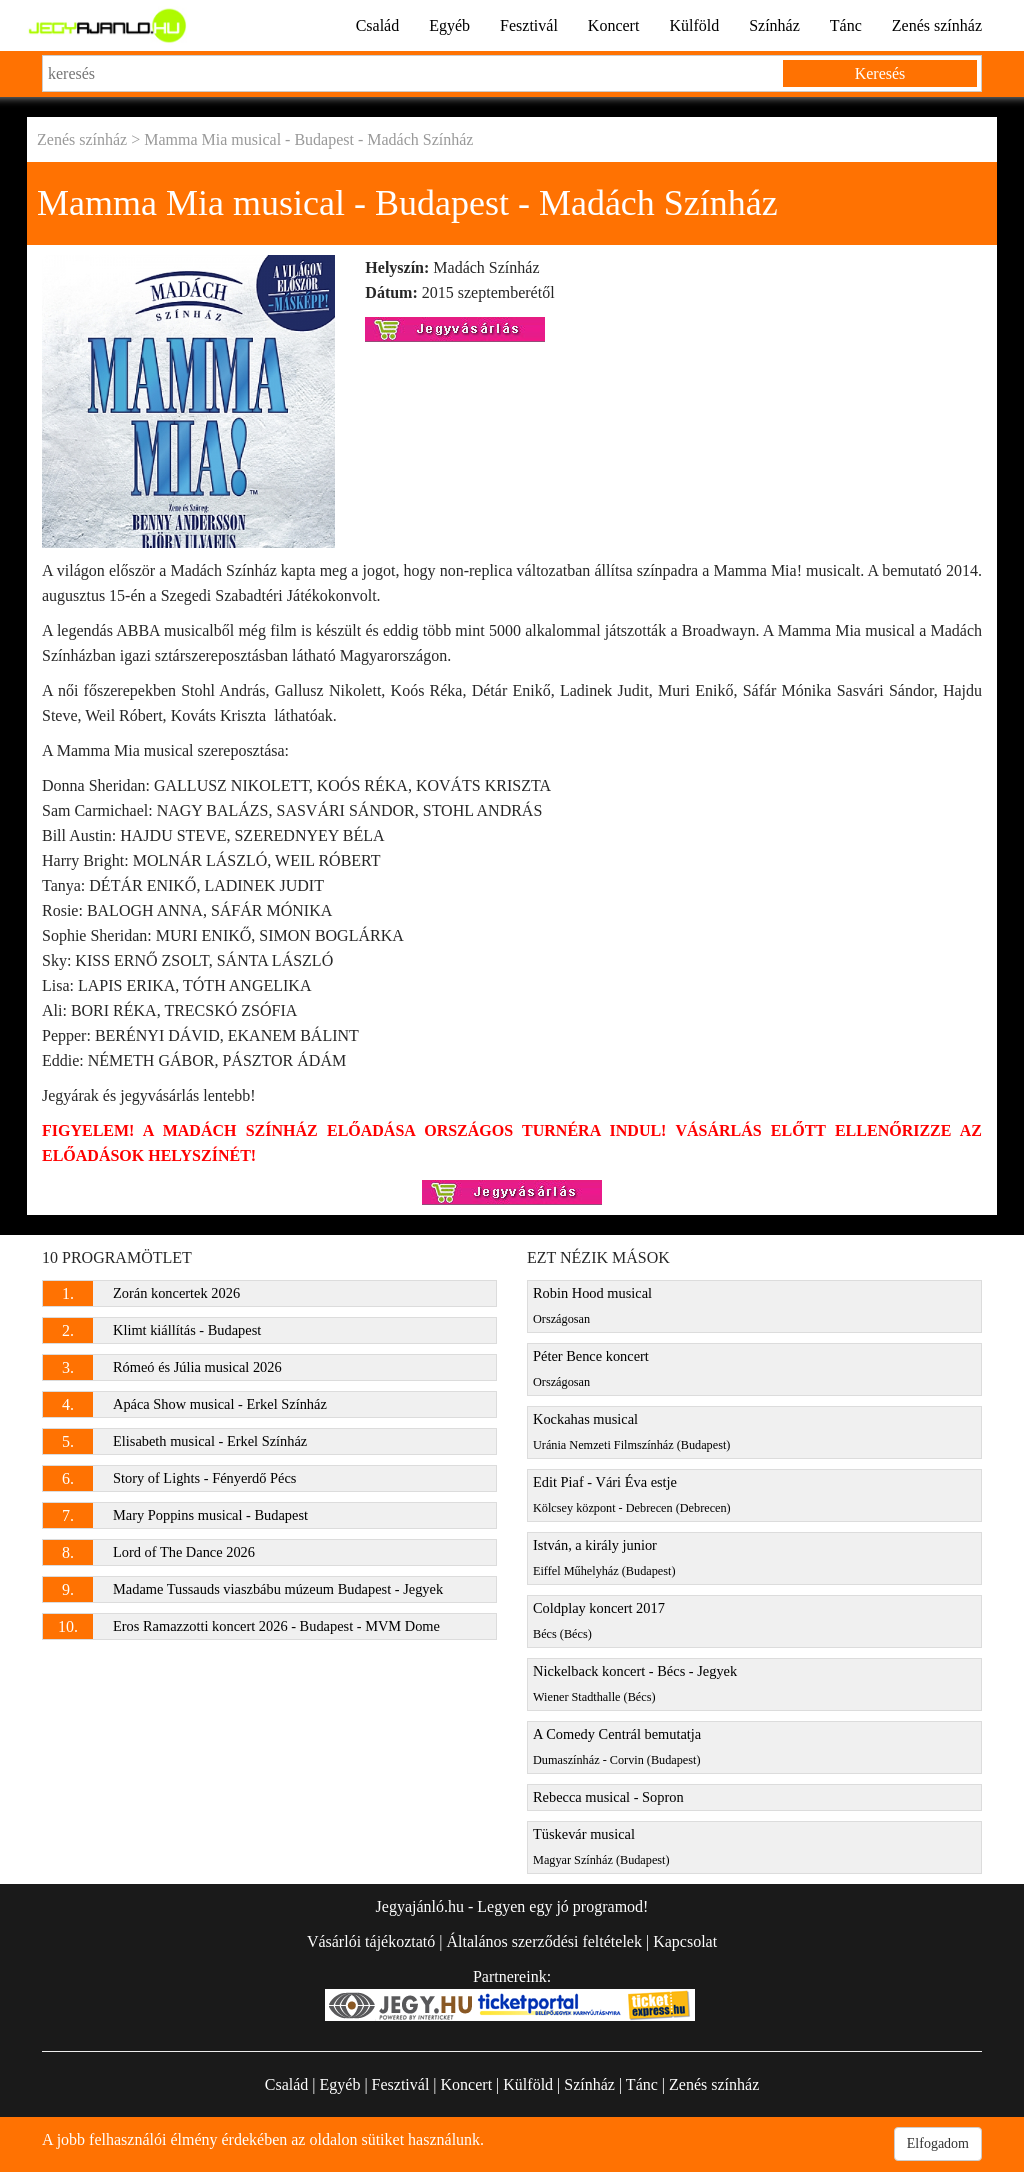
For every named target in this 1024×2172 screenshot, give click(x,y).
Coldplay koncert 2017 (599, 1620)
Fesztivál (529, 25)
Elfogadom (938, 2143)
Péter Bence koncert (591, 1368)
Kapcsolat (685, 1941)
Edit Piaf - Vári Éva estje (632, 1494)
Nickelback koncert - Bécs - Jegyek (635, 1683)
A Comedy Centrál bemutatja (617, 1746)
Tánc (846, 25)
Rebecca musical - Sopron (608, 1797)
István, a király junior (604, 1557)
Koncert (614, 25)
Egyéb (449, 25)
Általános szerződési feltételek (543, 1941)
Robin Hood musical (592, 1305)
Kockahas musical (631, 1431)
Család (378, 25)
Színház (774, 25)
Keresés (880, 73)
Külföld (694, 25)
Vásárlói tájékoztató (371, 1941)
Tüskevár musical (601, 1846)
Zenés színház (937, 25)
